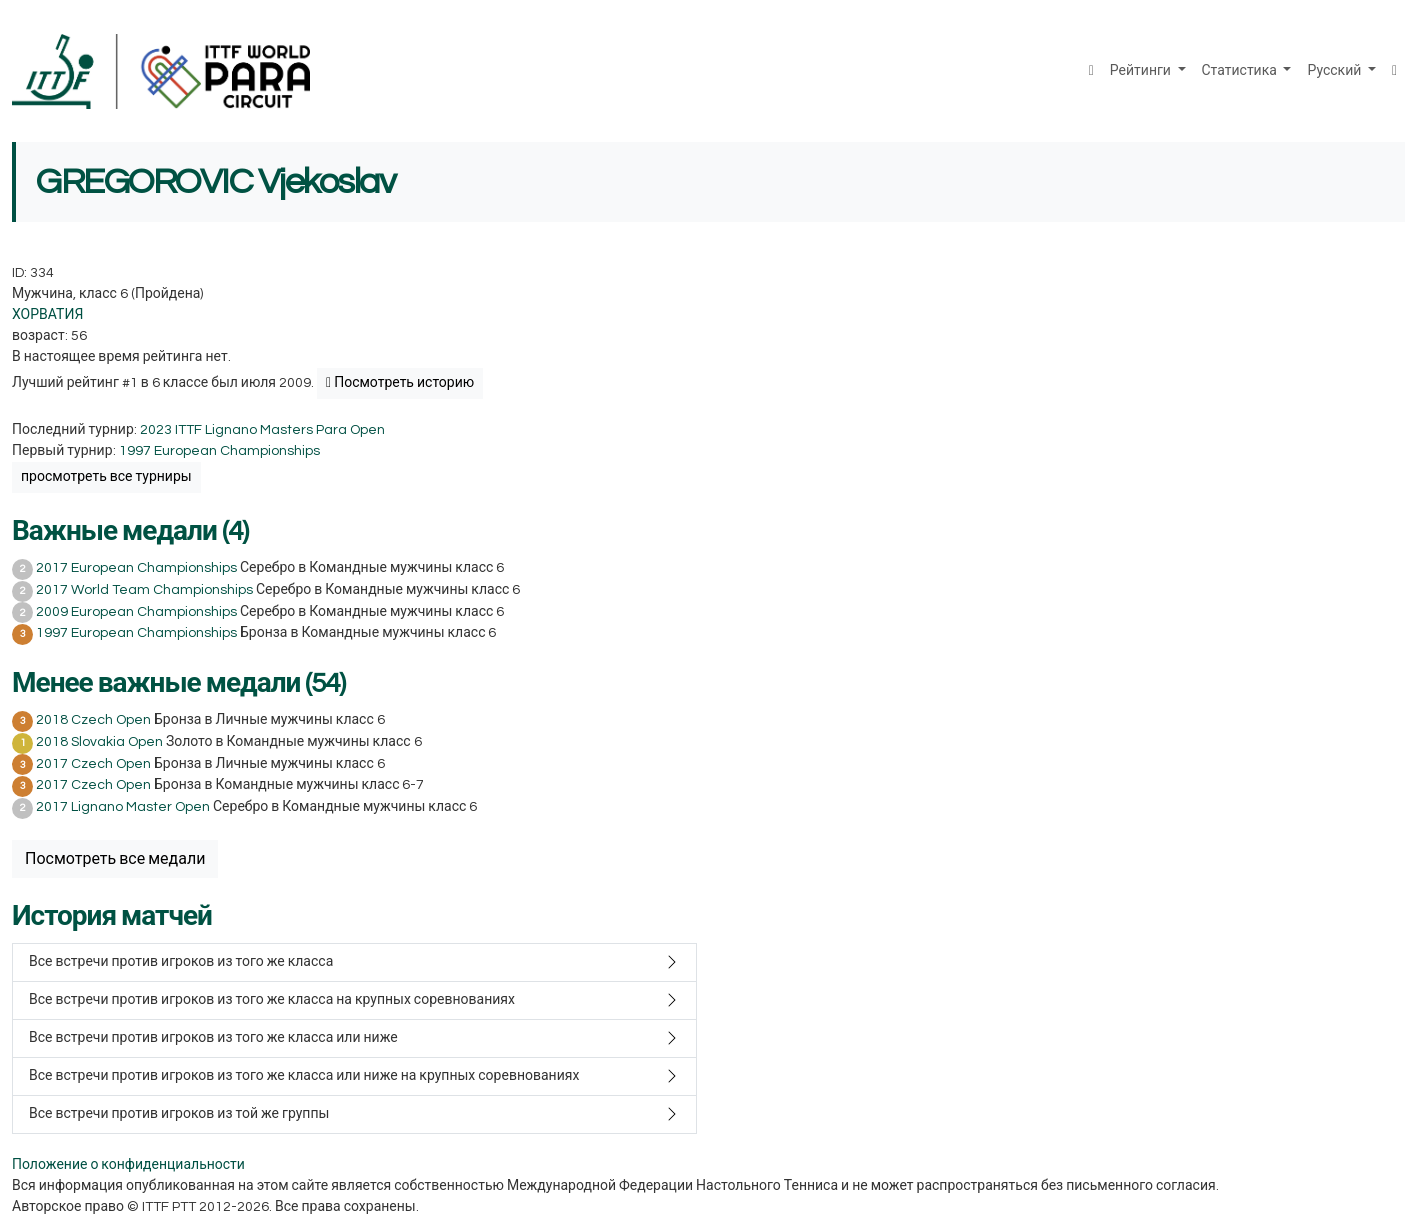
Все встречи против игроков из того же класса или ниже (213, 1038)
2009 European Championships (136, 612)
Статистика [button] (1241, 71)
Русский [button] (1335, 71)
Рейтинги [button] (1142, 71)
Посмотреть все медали (115, 859)
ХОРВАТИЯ (47, 315)
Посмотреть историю (400, 383)
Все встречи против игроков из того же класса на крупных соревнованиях (272, 1000)
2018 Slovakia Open (99, 742)
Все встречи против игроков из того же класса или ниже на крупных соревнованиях (304, 1076)
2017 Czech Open (93, 764)
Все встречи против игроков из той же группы (179, 1114)
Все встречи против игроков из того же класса (181, 962)
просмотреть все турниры (106, 477)
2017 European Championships (136, 568)
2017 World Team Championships (144, 590)
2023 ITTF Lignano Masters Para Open (262, 430)
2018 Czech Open (93, 720)
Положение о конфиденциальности (128, 1165)
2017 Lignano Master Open (123, 807)
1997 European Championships (219, 451)
